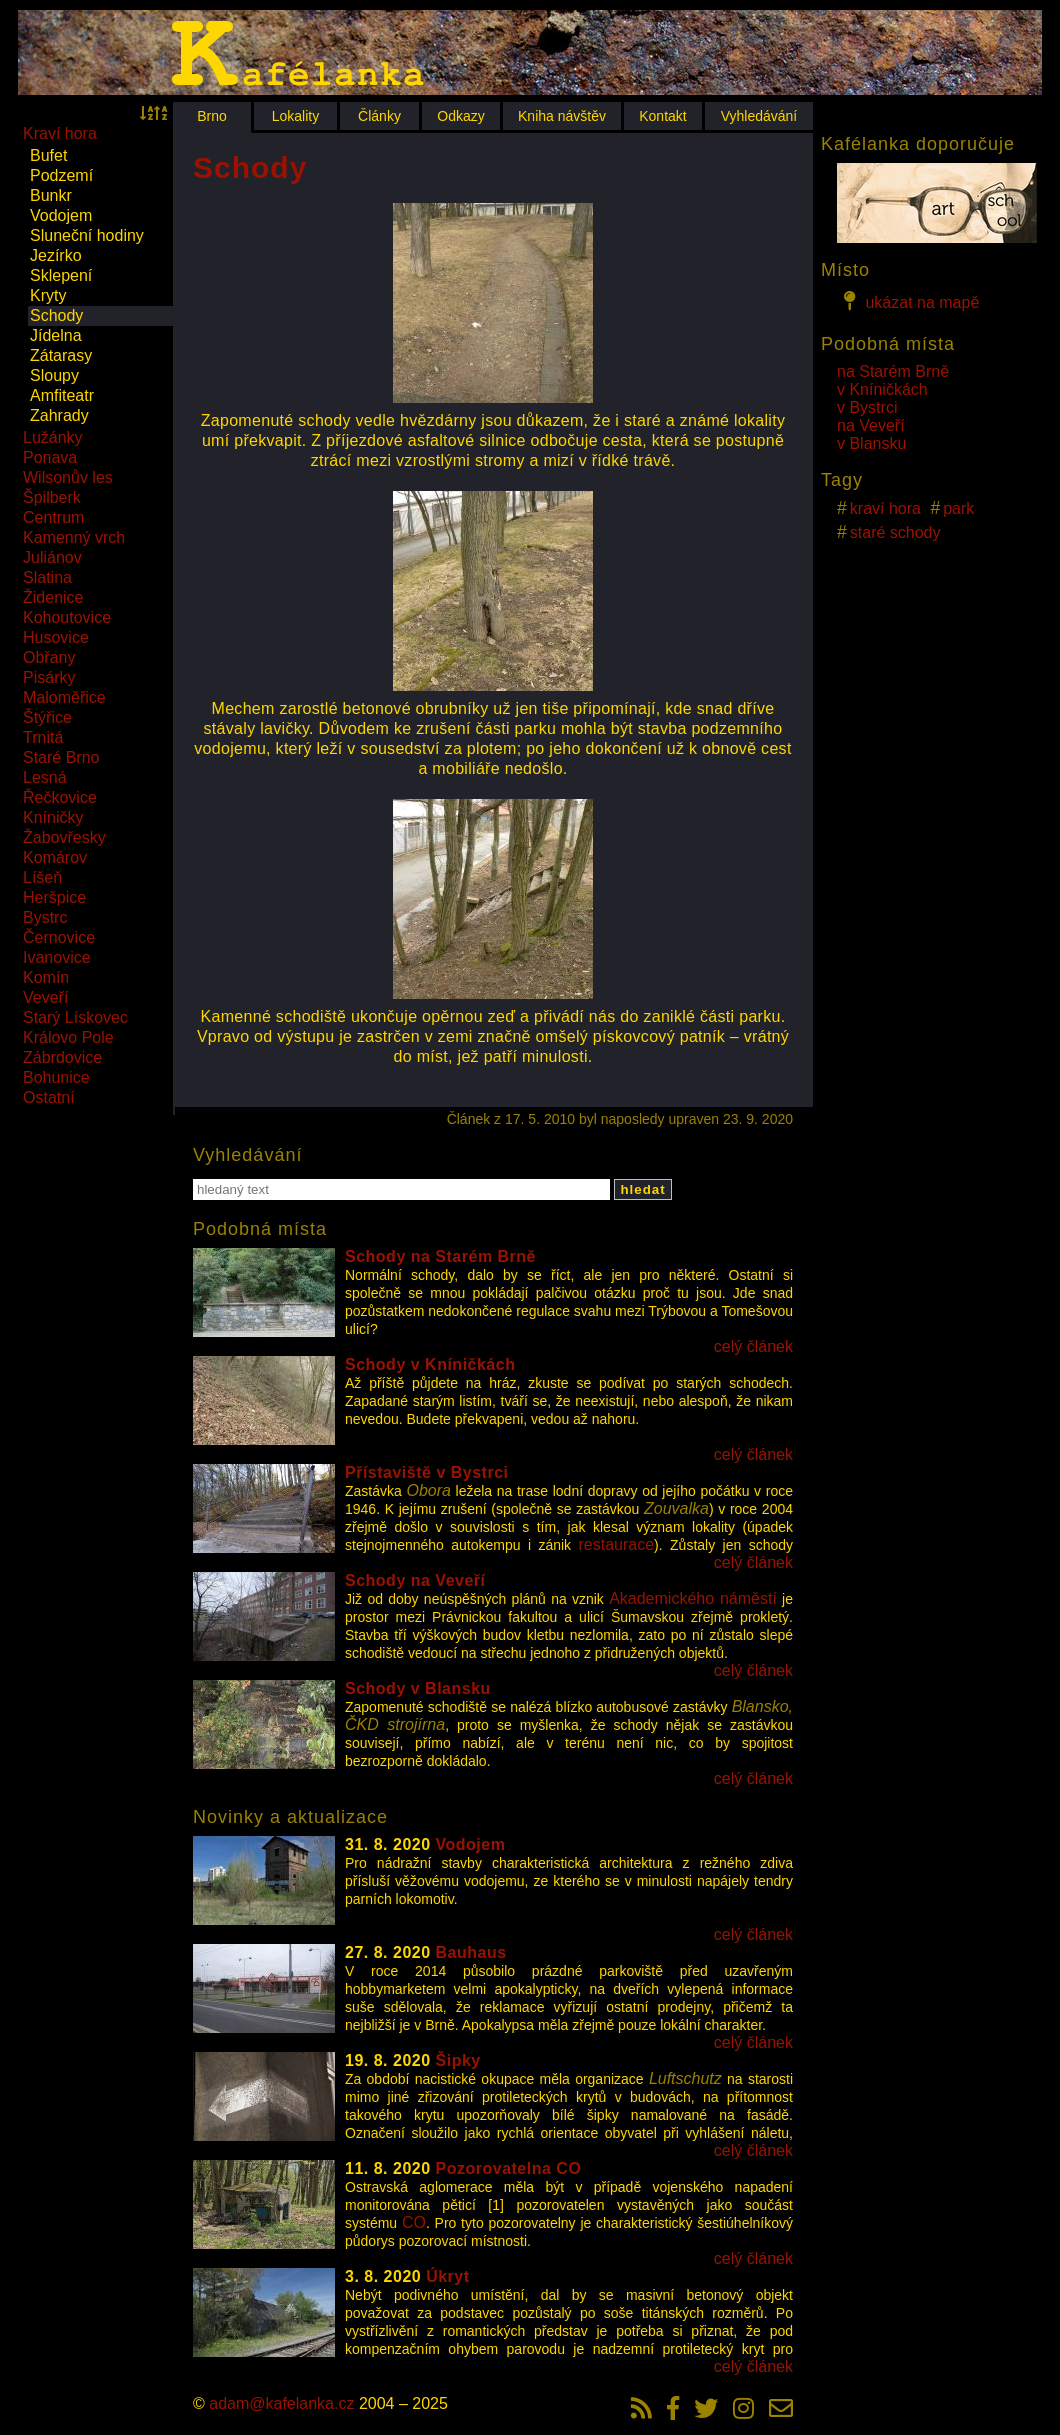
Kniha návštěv (562, 116)
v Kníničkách (882, 389)
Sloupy (54, 375)
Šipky (458, 2060)
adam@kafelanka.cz (281, 2403)
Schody (56, 315)
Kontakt (662, 116)
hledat (642, 1189)
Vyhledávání (759, 116)
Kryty (48, 295)
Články (379, 116)
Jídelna (56, 335)
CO (414, 2222)
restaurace (617, 1544)
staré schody (895, 532)
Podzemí (61, 175)
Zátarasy (61, 355)
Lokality (295, 116)
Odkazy (460, 116)
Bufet (48, 155)
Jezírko (56, 255)
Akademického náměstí (693, 1598)
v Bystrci (867, 407)
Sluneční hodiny (87, 235)
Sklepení (61, 275)
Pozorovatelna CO (509, 2168)
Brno (212, 116)
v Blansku (871, 443)
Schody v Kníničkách (430, 1364)
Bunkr (51, 195)
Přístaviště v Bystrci (426, 1472)
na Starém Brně (893, 371)
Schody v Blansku (418, 1688)
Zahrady (59, 415)
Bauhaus (471, 1952)
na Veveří (871, 425)
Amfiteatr (62, 395)
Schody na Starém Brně (440, 1256)
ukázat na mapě (908, 301)
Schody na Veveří (415, 1580)
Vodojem (61, 215)
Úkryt (447, 2276)
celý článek (753, 1346)
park (958, 508)
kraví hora (885, 508)
